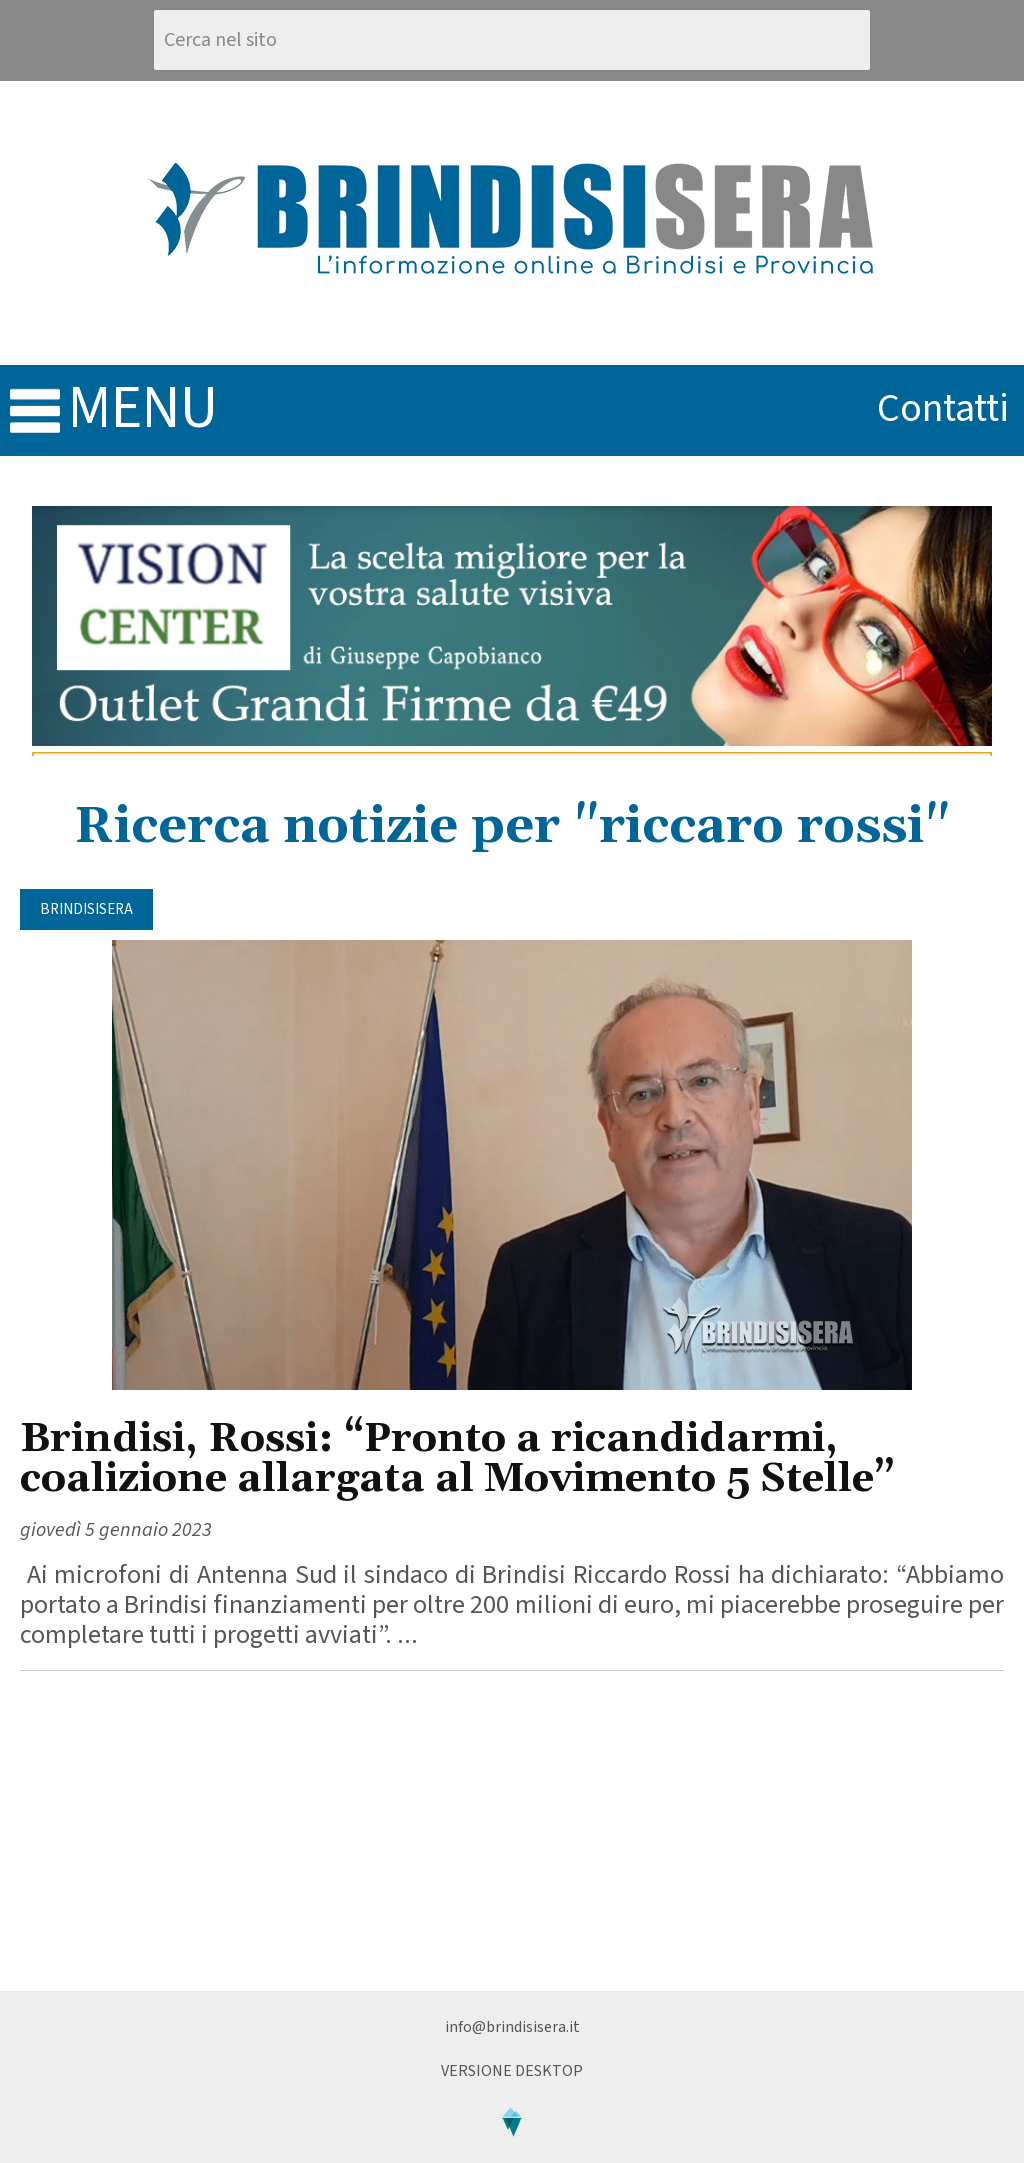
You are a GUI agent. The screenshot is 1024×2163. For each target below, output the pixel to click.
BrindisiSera (86, 909)
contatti (943, 408)
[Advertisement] (512, 1831)
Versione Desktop (512, 2071)
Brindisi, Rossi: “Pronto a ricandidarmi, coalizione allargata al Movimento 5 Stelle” (457, 1459)
